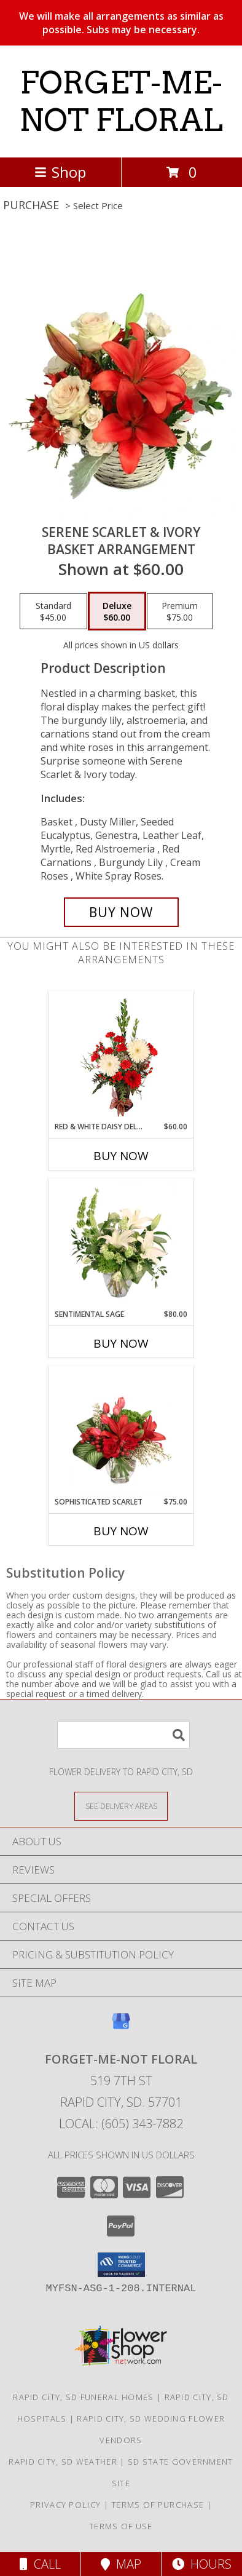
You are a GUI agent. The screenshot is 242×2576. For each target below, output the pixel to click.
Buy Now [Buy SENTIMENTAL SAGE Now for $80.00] (121, 1343)
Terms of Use (121, 2526)
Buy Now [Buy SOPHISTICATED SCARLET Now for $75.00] (121, 1531)
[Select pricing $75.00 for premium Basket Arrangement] (179, 611)
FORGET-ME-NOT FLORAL (121, 101)
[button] (121, 2264)
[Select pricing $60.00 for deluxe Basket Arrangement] (117, 611)
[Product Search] (123, 1735)
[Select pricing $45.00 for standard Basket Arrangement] (53, 611)
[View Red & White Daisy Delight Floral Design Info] (121, 1056)
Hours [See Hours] (202, 2564)
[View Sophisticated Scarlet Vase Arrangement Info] (121, 1431)
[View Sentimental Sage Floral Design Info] (121, 1244)
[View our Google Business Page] (121, 2027)
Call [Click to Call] (40, 2564)
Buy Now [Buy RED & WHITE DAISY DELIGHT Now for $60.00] (121, 1156)
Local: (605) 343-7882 (121, 2123)
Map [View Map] (121, 2564)
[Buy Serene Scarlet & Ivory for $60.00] (121, 912)
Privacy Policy (65, 2504)
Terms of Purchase (157, 2504)
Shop (60, 172)
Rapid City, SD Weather (63, 2461)
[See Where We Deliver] (121, 1805)
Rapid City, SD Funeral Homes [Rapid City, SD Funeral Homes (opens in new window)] (83, 2397)
